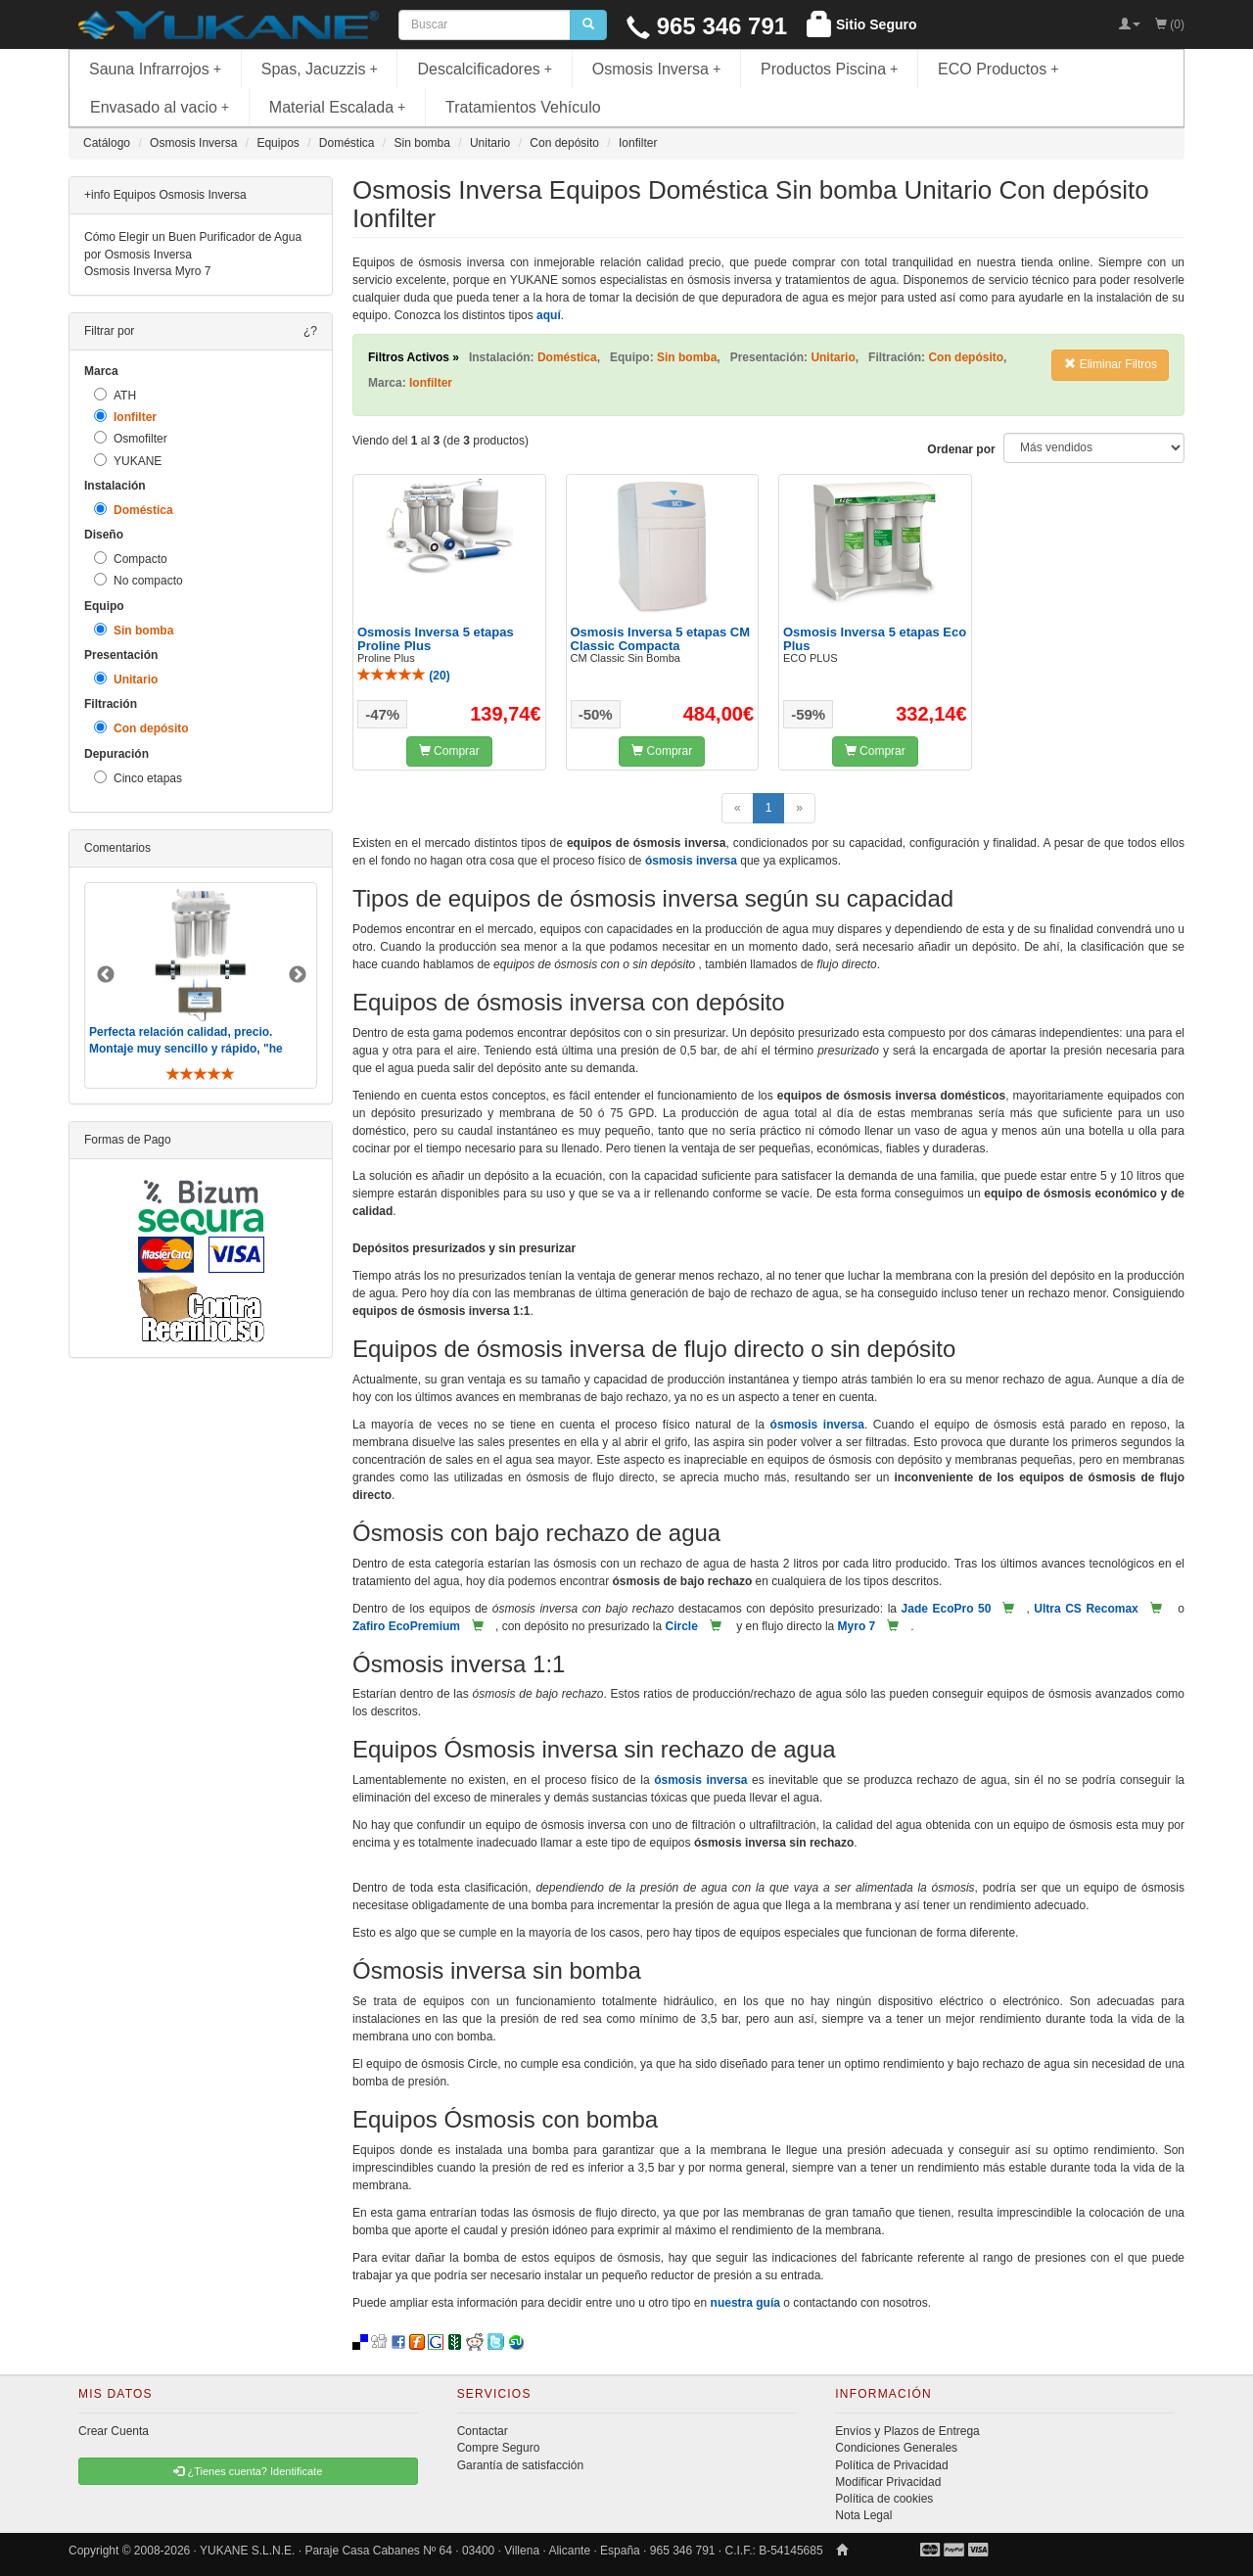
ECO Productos (998, 69)
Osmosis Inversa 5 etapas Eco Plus (874, 639)
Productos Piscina (829, 69)
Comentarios (117, 848)
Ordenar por (961, 449)
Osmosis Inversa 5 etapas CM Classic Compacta (661, 639)
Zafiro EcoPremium (406, 1626)
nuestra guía (745, 2303)
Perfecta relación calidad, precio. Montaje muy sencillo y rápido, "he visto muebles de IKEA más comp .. (188, 1048)
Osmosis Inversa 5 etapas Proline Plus (435, 639)
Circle (681, 1626)
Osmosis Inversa (656, 69)
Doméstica (133, 509)
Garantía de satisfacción (520, 2465)
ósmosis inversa (691, 860)
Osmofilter (130, 438)
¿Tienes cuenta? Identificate (247, 2471)
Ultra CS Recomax (1085, 1609)
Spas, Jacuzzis (319, 69)
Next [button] (297, 975)
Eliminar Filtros (1110, 364)
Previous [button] (106, 975)
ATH (115, 395)
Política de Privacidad (891, 2465)
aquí (548, 315)
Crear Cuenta (113, 2431)
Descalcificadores (484, 69)
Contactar (482, 2431)
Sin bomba (133, 630)
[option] (200, 985)
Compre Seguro (498, 2448)
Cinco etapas (138, 778)
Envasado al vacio (159, 107)
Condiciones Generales (896, 2448)
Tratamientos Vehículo (523, 107)
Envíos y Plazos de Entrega (907, 2431)
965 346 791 (706, 26)
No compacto (138, 580)
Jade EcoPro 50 (947, 1609)
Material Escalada (337, 107)
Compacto (130, 558)
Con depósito (141, 728)
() (403, 675)
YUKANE (128, 460)
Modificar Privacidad (888, 2482)
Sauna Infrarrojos (155, 69)
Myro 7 (857, 1626)
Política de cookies (884, 2499)
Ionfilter (125, 416)
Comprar (449, 751)
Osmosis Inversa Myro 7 (147, 271)
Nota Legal (863, 2515)
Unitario (126, 679)
